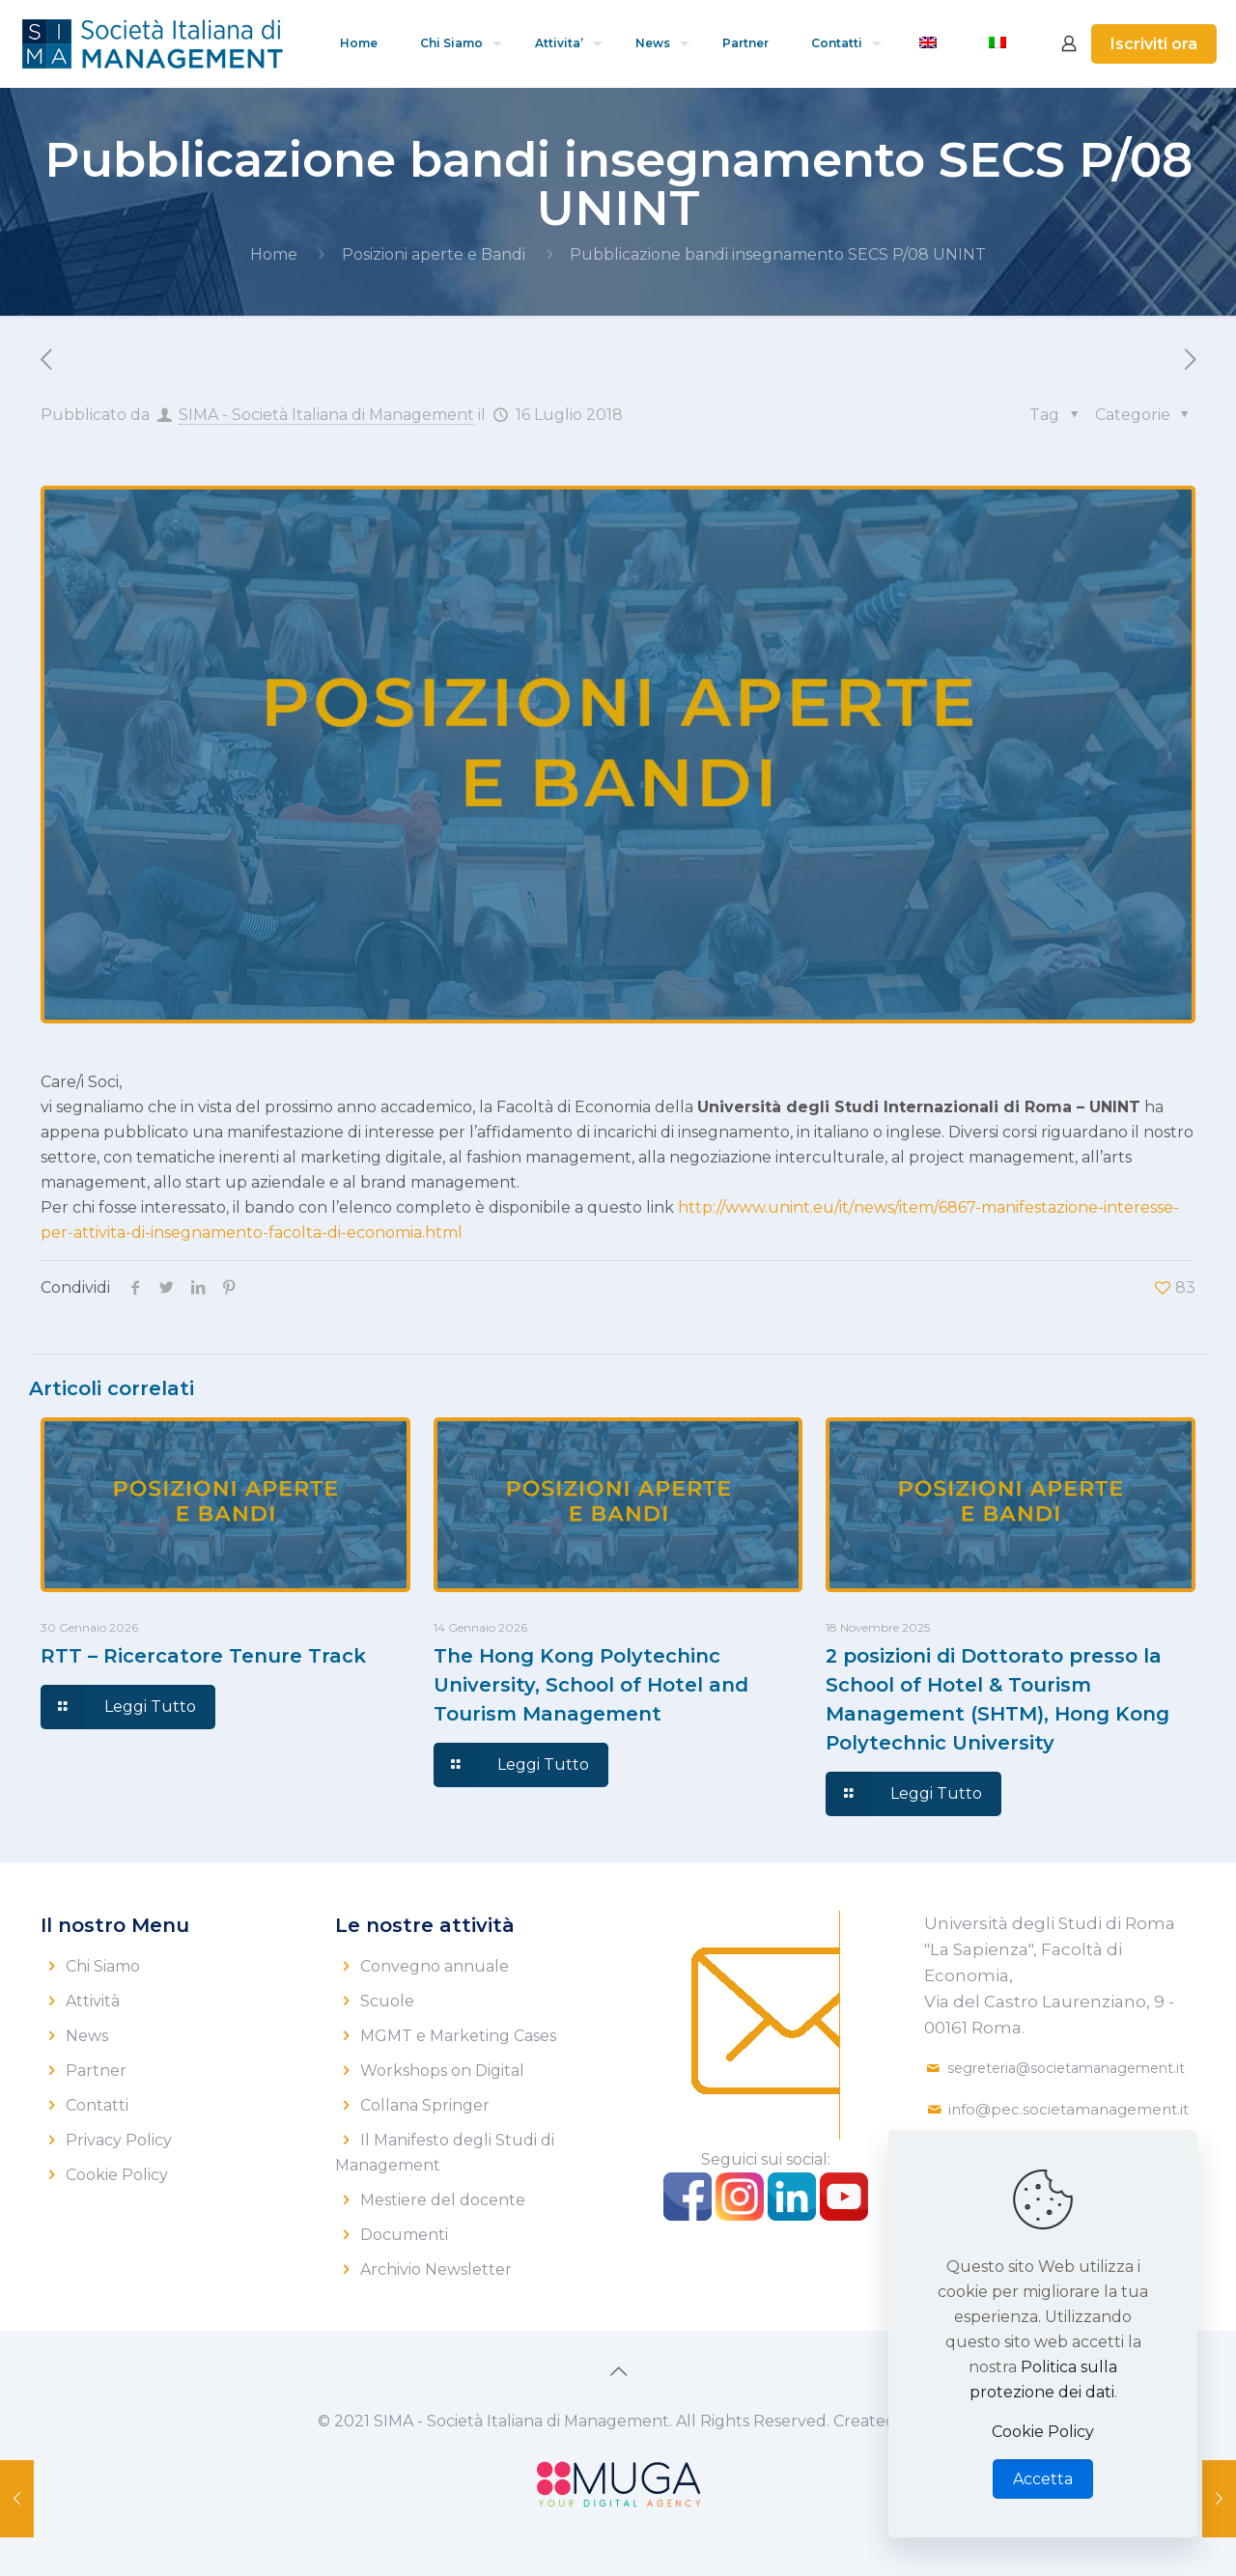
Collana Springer (425, 2105)
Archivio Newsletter (436, 2269)
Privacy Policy (119, 2140)
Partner (96, 2070)
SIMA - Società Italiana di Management (326, 415)
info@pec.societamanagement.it (1068, 2109)
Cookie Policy (117, 2175)
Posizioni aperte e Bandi (433, 254)
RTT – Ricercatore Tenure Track (203, 1655)
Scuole (387, 2001)
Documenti (404, 2235)
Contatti (97, 2105)
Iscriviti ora (1153, 44)
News (87, 2036)
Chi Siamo (103, 1966)
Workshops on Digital (442, 2070)
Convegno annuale (434, 1966)
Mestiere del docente (442, 2200)
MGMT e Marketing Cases (458, 2036)
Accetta (1043, 2479)
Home (273, 254)
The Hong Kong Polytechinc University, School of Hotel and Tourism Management (591, 1684)
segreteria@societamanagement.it (1066, 2068)
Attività (93, 2001)
